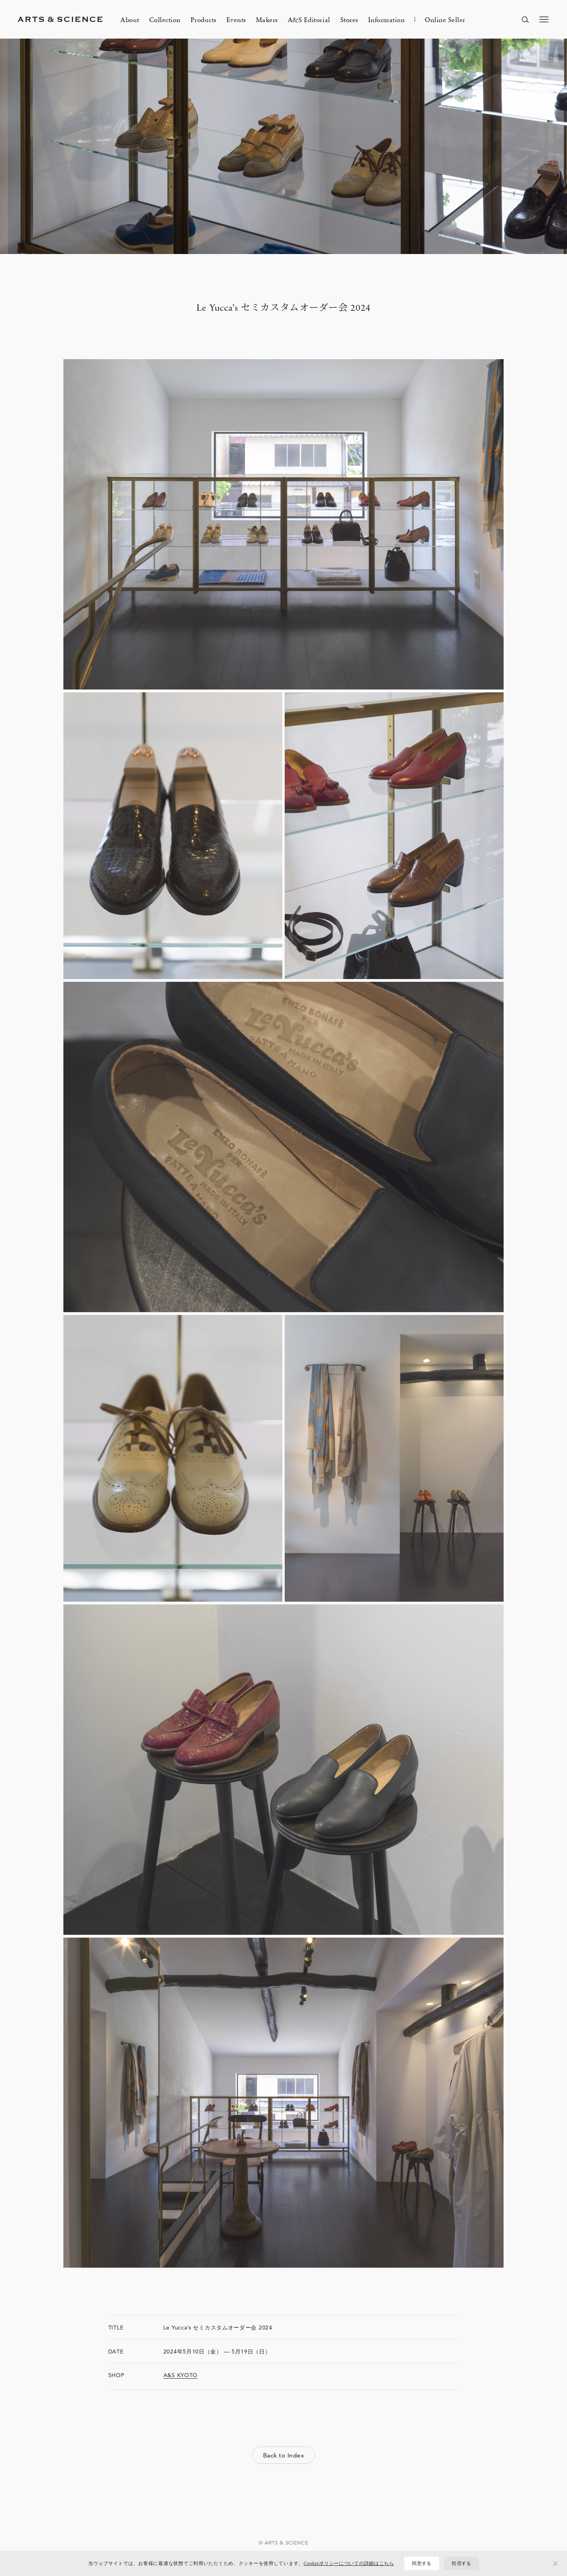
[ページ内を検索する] (525, 19)
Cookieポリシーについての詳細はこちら (349, 2563)
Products (204, 19)
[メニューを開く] (544, 19)
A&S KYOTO (180, 2375)
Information (386, 19)
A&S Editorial (309, 19)
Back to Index (283, 2455)
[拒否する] (556, 2563)
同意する (421, 2563)
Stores (349, 19)
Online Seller (445, 19)
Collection (165, 19)
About (129, 19)
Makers (267, 19)
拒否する (461, 2563)
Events (236, 19)
